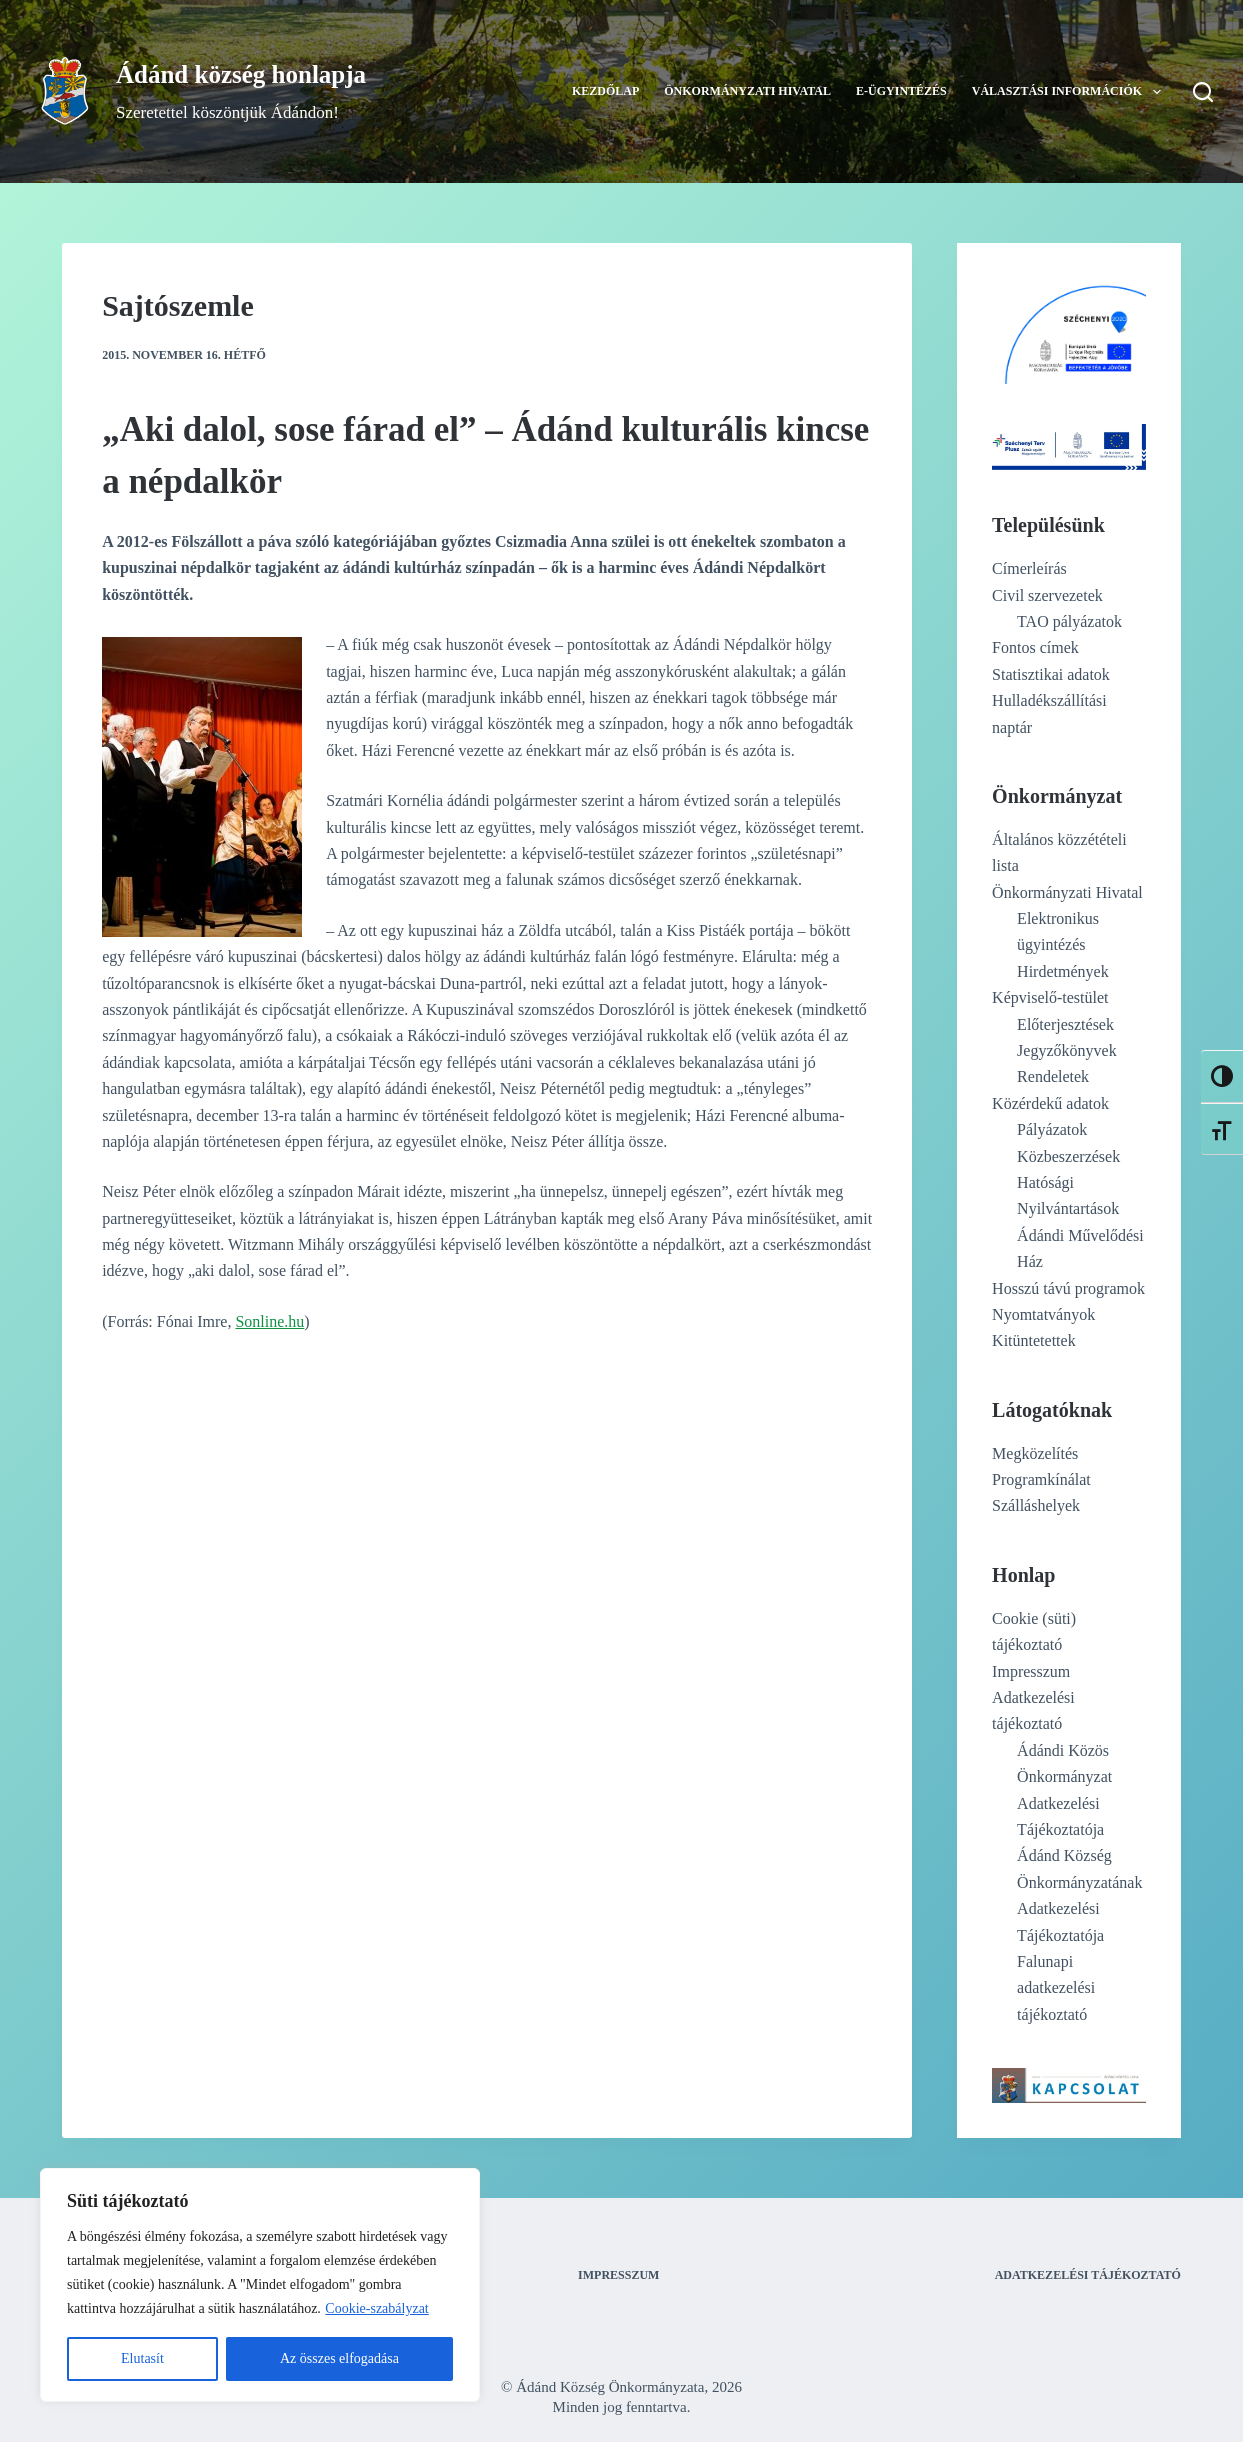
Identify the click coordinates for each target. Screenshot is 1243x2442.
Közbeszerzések (1068, 1156)
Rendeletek (1053, 1076)
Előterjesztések (1065, 1024)
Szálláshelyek (1036, 1505)
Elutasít (142, 2358)
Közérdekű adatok (1050, 1103)
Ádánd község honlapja (241, 74)
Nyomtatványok (1043, 1314)
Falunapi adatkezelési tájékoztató (1056, 1988)
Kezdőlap (605, 91)
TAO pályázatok (1069, 621)
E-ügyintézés (901, 91)
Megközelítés (1035, 1453)
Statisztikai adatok (1051, 674)
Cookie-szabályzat (376, 2308)
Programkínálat (1041, 1479)
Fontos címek (1035, 647)
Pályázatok (1052, 1129)
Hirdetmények (1063, 971)
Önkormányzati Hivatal (747, 91)
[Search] (1203, 92)
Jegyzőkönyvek (1067, 1050)
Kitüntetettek (1034, 1340)
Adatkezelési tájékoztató (1088, 2275)
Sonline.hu (269, 1321)
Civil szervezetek (1047, 595)
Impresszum (1031, 1671)
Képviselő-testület (1050, 997)
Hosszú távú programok (1068, 1288)
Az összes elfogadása (339, 2358)
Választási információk (1070, 92)
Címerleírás (1029, 568)
